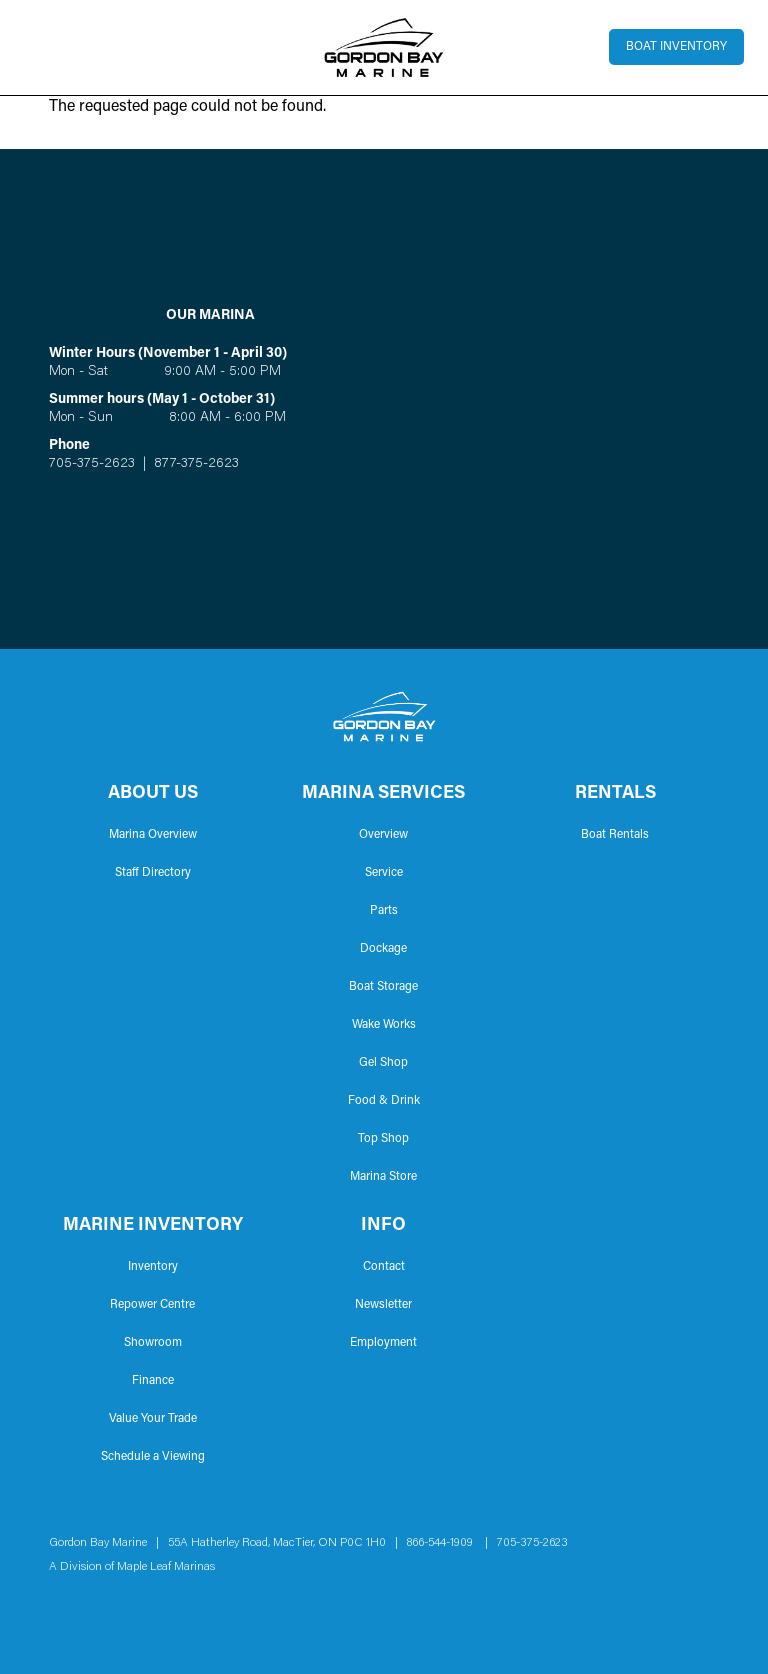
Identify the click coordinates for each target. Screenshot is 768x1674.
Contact (384, 1267)
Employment (383, 1343)
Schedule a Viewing (153, 1457)
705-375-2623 (92, 464)
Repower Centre (152, 1305)
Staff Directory (153, 873)
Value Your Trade (153, 1419)
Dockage (383, 949)
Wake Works (384, 1025)
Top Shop (383, 1139)
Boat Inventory (676, 47)
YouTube (123, 1604)
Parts (384, 911)
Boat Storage (383, 987)
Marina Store (383, 1177)
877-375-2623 (194, 464)
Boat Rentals (615, 835)
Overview (383, 835)
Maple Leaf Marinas (166, 1567)
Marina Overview (153, 835)
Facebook (59, 1604)
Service (384, 873)
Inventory (153, 1267)
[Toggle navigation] (36, 47)
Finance (153, 1381)
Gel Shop (383, 1063)
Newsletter (383, 1305)
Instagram (91, 1604)
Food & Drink (384, 1101)
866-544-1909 (444, 1543)
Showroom (153, 1343)
